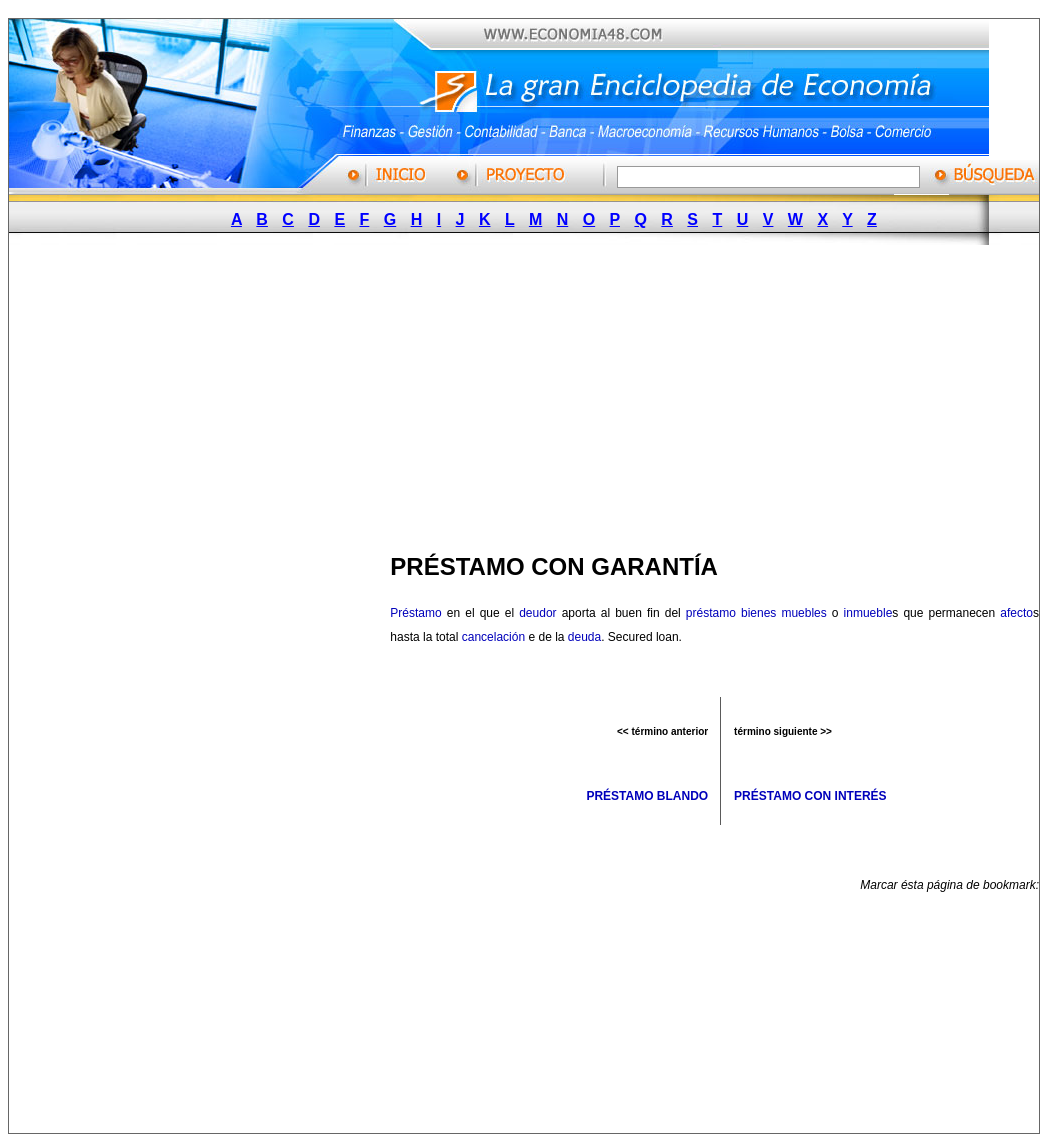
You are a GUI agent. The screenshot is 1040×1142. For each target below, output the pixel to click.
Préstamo (415, 613)
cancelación (493, 637)
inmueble (868, 613)
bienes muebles (784, 613)
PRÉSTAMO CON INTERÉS (810, 796)
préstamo (711, 613)
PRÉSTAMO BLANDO (647, 796)
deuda (584, 637)
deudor (537, 613)
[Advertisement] (459, 393)
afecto (1016, 613)
